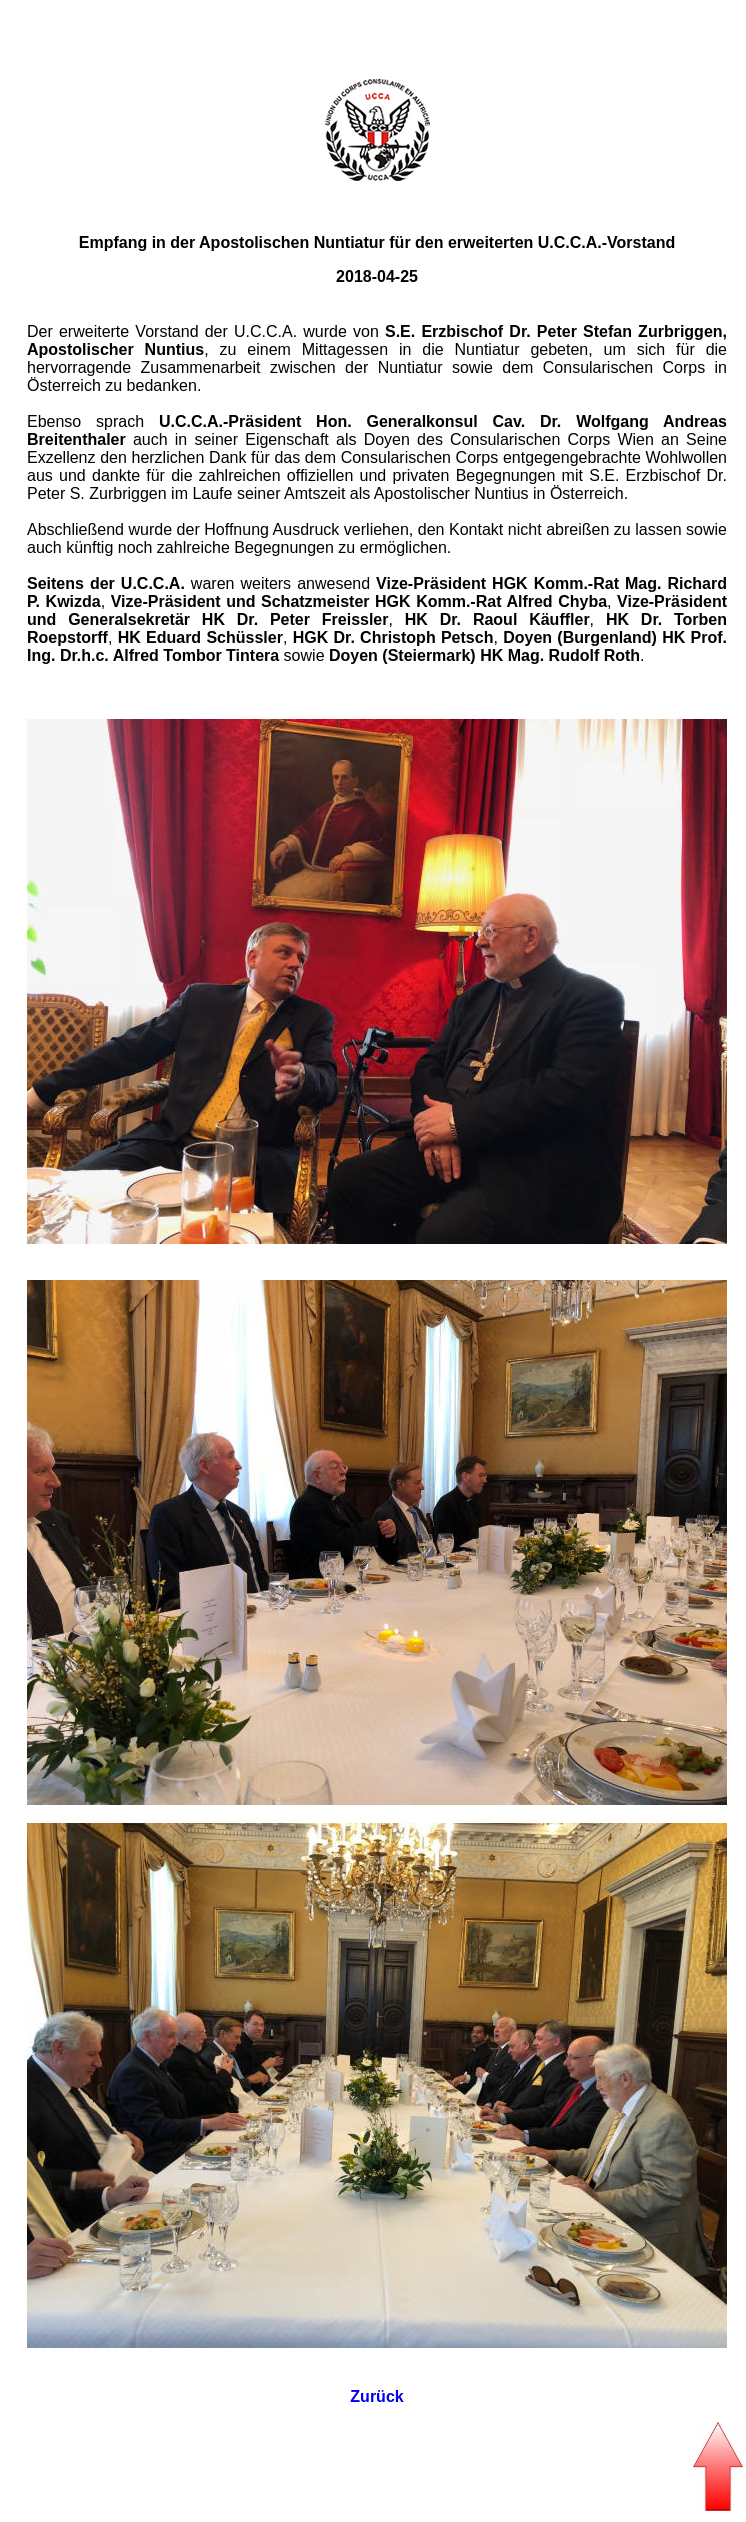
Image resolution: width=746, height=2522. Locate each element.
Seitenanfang (373, 16)
